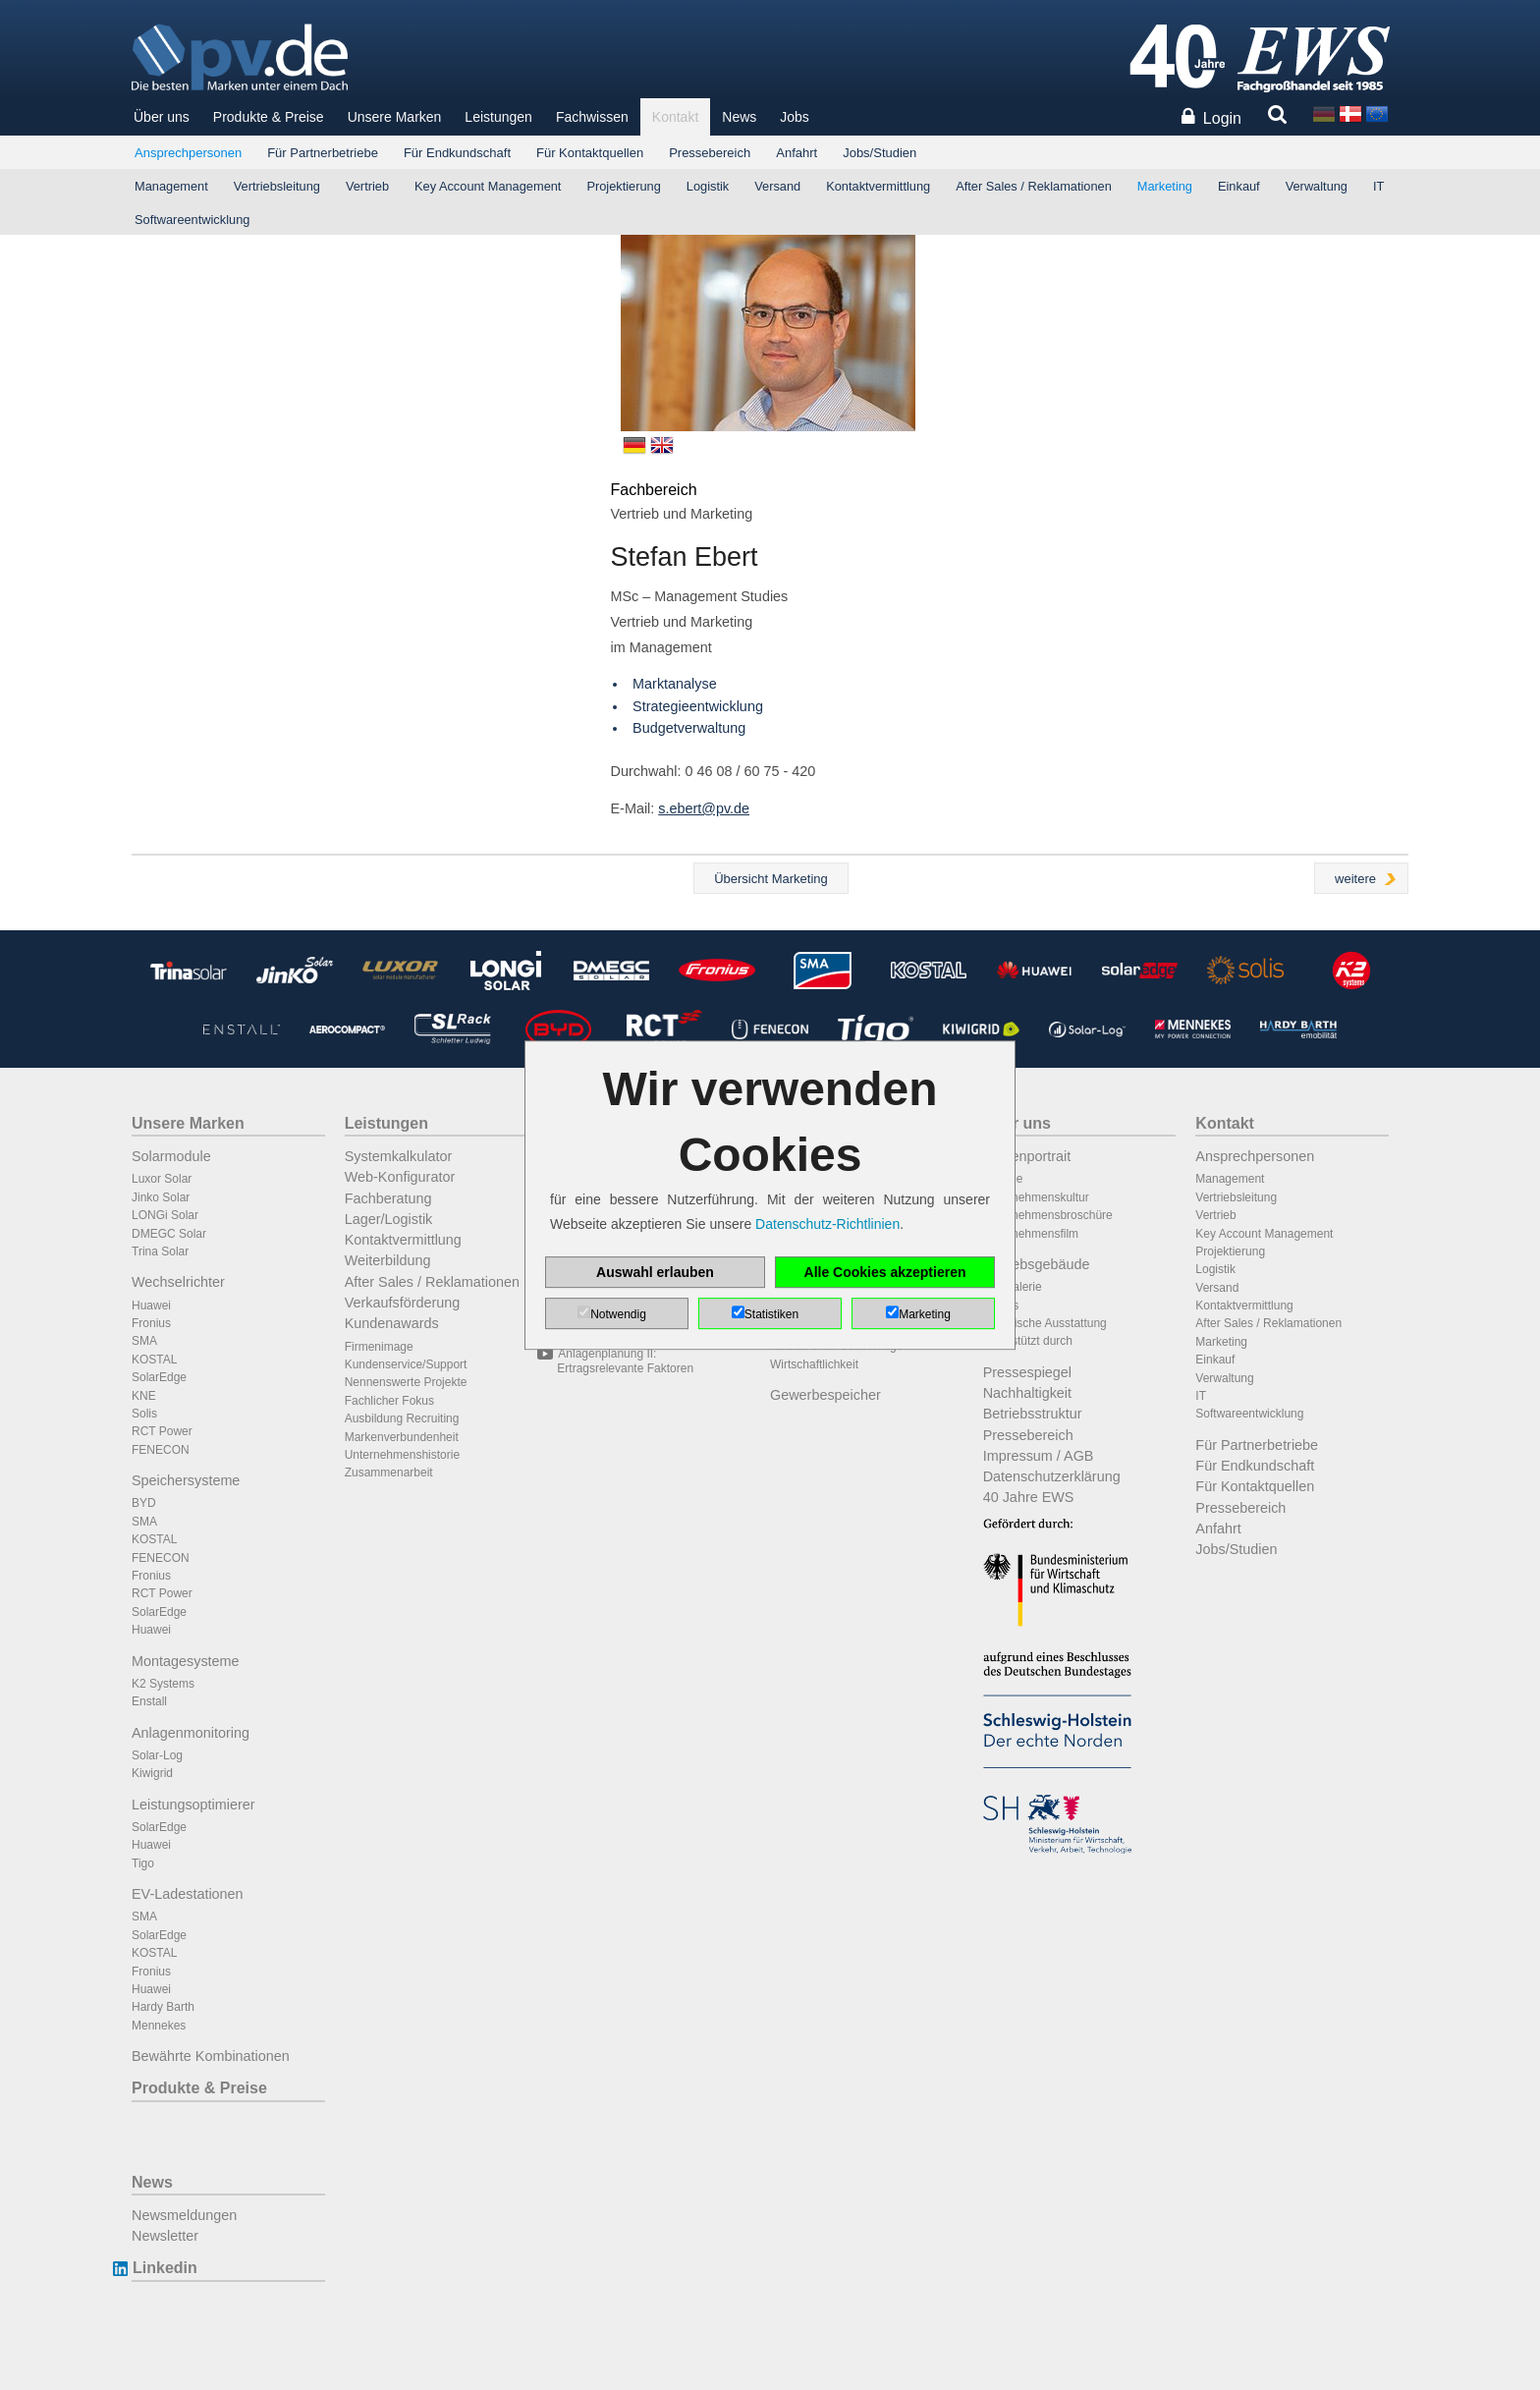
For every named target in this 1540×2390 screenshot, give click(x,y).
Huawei (151, 1305)
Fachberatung (388, 1198)
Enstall (149, 1701)
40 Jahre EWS (1028, 1497)
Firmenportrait (1027, 1156)
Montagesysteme (186, 1661)
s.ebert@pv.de (703, 808)
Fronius (151, 1323)
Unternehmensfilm (1030, 1234)
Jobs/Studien (879, 152)
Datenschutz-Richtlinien (827, 1224)
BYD (144, 1503)
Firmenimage (379, 1347)
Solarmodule (171, 1156)
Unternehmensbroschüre (1048, 1215)
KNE (144, 1396)
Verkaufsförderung (403, 1302)
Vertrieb (367, 186)
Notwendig (618, 1314)
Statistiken (771, 1314)
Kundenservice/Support (406, 1364)
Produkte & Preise (268, 117)
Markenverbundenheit (402, 1437)
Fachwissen (592, 117)
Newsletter (165, 2236)
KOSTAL (154, 1359)
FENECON (161, 1450)
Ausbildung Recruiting (402, 1418)
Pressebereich (709, 152)
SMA (144, 1341)
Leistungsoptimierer (193, 1804)
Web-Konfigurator (400, 1177)
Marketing (1164, 186)
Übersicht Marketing (771, 878)
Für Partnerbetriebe (322, 152)
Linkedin (164, 2267)
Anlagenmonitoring (190, 1733)
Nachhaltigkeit (1027, 1393)
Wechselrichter (178, 1282)
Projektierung (623, 186)
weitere (1355, 878)
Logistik (708, 186)
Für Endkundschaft (457, 152)
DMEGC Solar (169, 1234)
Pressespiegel (1027, 1372)
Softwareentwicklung (192, 219)
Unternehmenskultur (1036, 1197)
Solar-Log (157, 1755)
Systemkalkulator (399, 1156)
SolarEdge (159, 1377)
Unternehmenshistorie (402, 1455)
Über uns (162, 117)
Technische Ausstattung (1045, 1323)
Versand (777, 186)
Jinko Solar (161, 1197)
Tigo (143, 1863)
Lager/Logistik (389, 1219)
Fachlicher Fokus (389, 1401)
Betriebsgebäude (1036, 1264)
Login (1222, 118)
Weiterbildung (388, 1260)
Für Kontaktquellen (589, 152)
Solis (144, 1413)
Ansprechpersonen (188, 152)
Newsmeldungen (184, 2215)
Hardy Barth (163, 2007)
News (739, 117)
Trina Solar (160, 1251)
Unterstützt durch (1027, 1341)
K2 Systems (163, 1684)
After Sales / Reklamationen (1034, 186)
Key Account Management (487, 186)
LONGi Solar (165, 1215)
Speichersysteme (186, 1480)
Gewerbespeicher (825, 1395)
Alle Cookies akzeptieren (885, 1272)
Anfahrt (796, 152)
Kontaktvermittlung (878, 186)
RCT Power (162, 1431)
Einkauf (1239, 186)
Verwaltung (1317, 186)
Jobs (794, 117)
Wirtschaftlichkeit (814, 1364)
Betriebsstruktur (1032, 1413)
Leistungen (498, 117)
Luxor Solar (162, 1179)
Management (171, 186)
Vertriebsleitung (277, 186)
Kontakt (675, 117)
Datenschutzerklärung (1052, 1476)
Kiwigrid (152, 1773)
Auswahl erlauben (655, 1272)
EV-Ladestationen (188, 1894)
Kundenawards (392, 1323)
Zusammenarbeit (389, 1472)
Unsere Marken (395, 117)
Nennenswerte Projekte (406, 1382)
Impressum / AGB (1038, 1456)
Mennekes (159, 2025)
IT (1378, 186)
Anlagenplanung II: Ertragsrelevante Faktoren (625, 1360)
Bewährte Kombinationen (211, 2056)
